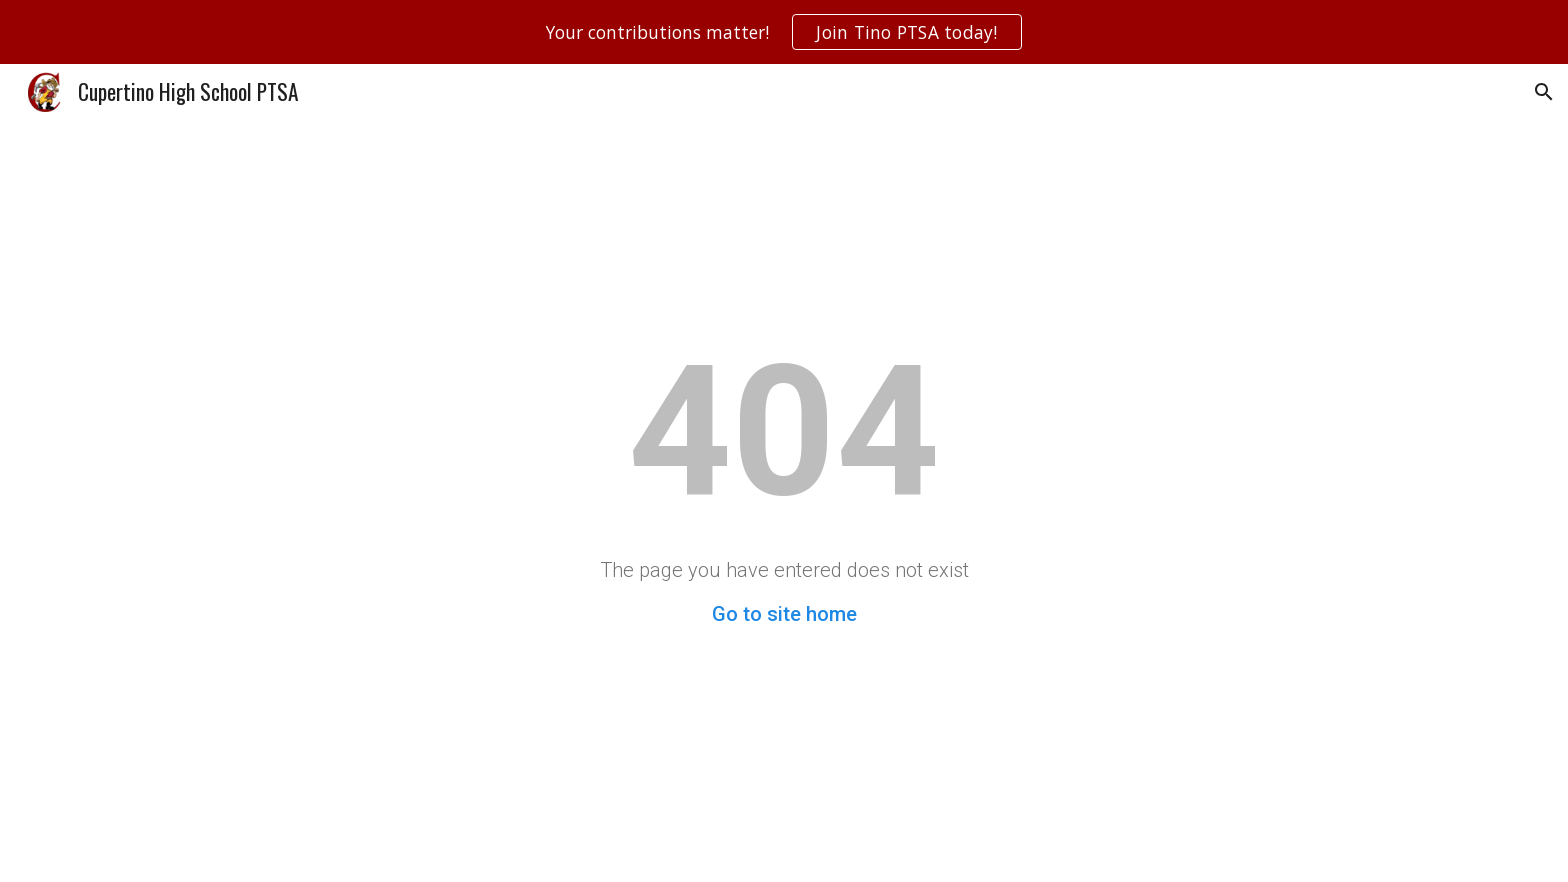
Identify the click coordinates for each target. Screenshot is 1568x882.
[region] (784, 32)
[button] (1544, 92)
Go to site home (784, 614)
